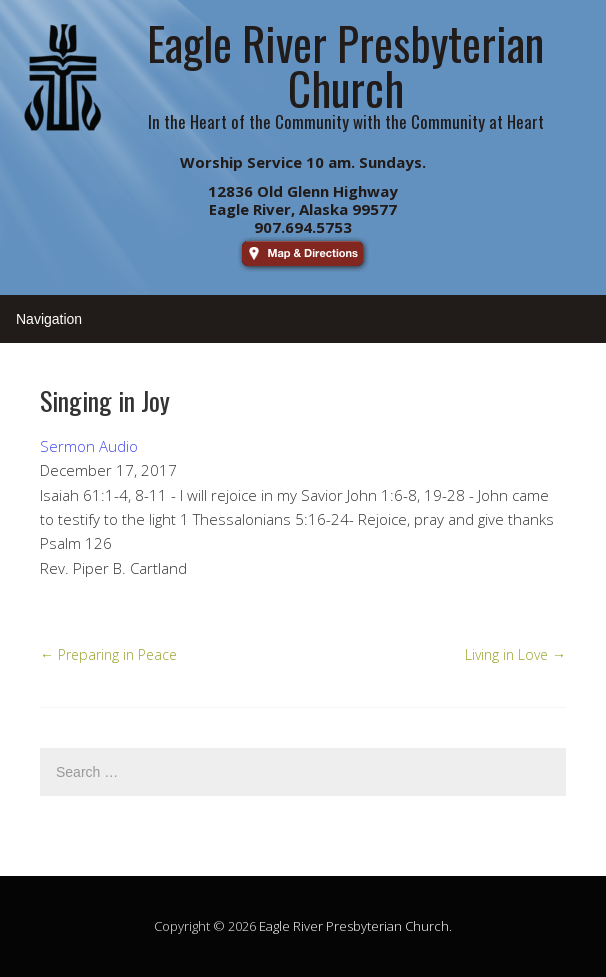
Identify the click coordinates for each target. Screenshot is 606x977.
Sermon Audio (89, 446)
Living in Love (515, 654)
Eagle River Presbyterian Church (354, 926)
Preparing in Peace (108, 654)
